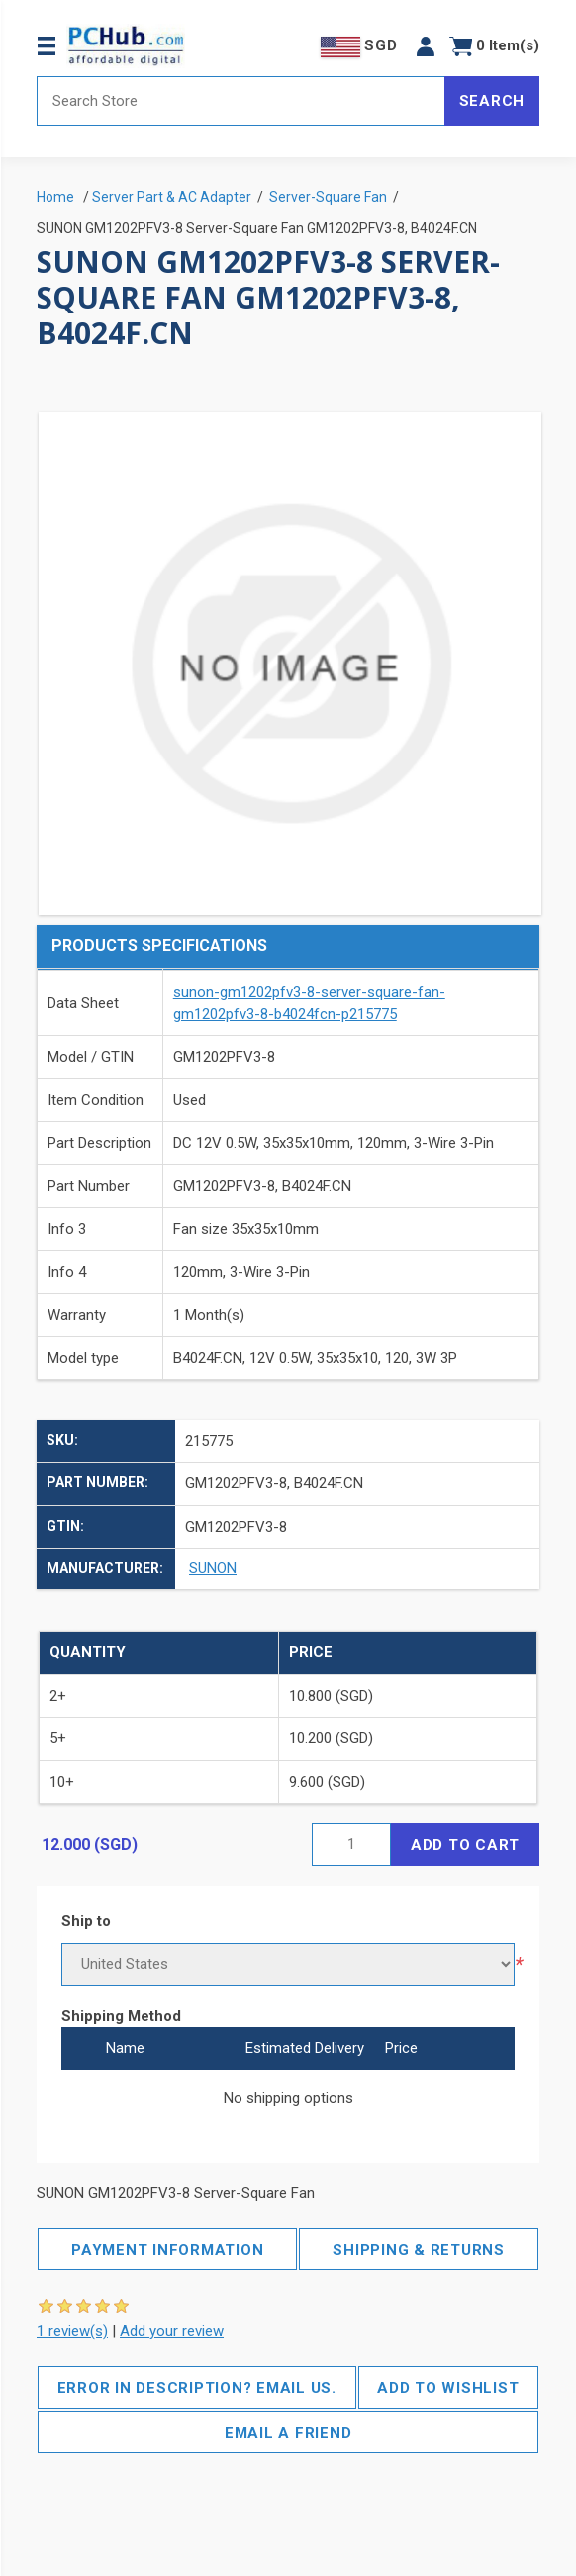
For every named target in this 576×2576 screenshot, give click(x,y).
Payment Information (167, 2250)
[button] (425, 46)
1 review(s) (72, 2331)
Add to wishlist (448, 2388)
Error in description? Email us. (196, 2388)
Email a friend (288, 2433)
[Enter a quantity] (351, 1844)
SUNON (213, 1568)
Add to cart (465, 1845)
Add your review (172, 2331)
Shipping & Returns (419, 2250)
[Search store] (241, 101)
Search (492, 101)
